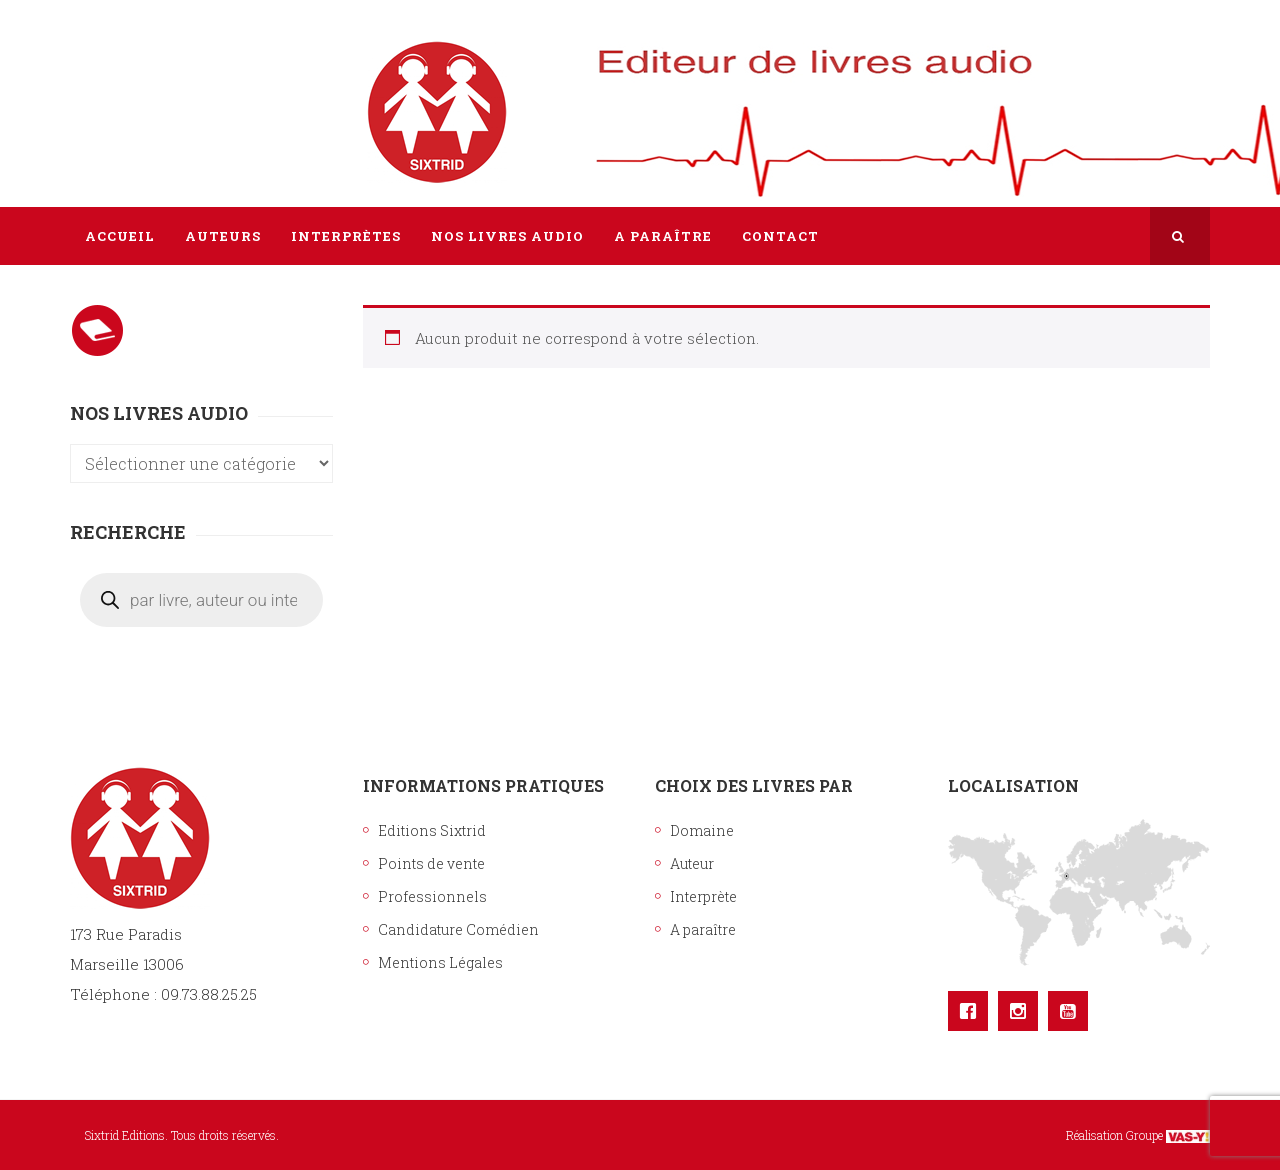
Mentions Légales (440, 962)
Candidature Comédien (458, 929)
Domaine (702, 830)
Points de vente (431, 863)
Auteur (692, 863)
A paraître (703, 929)
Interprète (703, 896)
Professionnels (432, 896)
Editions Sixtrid (432, 830)
